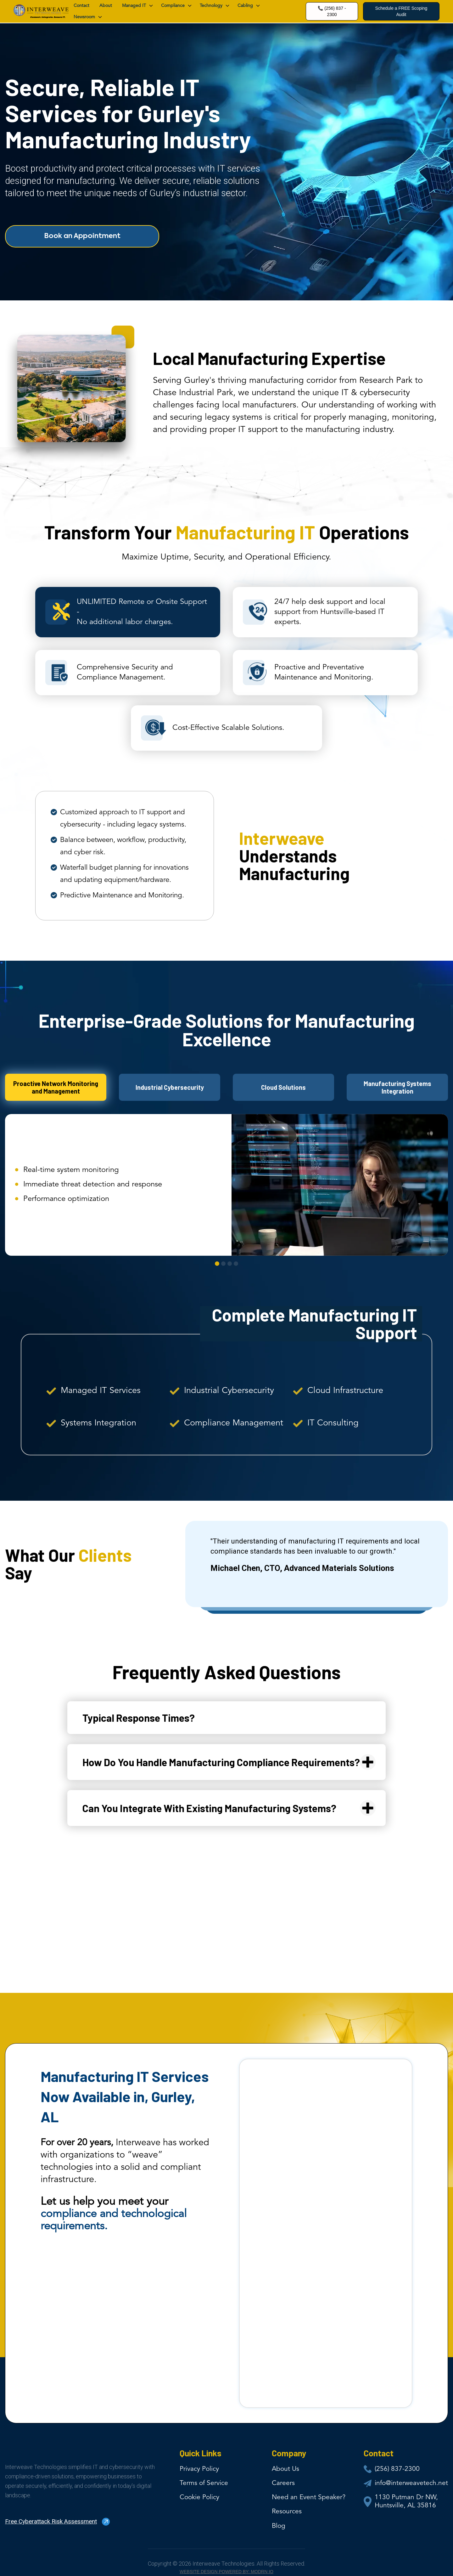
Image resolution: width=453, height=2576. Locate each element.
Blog (278, 2526)
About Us (285, 2469)
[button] (136, 5)
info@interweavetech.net (411, 2483)
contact (81, 5)
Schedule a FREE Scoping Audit (401, 11)
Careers (283, 2483)
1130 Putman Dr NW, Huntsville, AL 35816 (406, 2501)
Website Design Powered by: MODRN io (226, 2571)
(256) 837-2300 (397, 2469)
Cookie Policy (199, 2497)
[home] (41, 11)
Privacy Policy (199, 2469)
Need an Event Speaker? (308, 2497)
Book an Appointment (82, 236)
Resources (287, 2511)
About (105, 5)
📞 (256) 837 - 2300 (332, 11)
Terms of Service (204, 2483)
